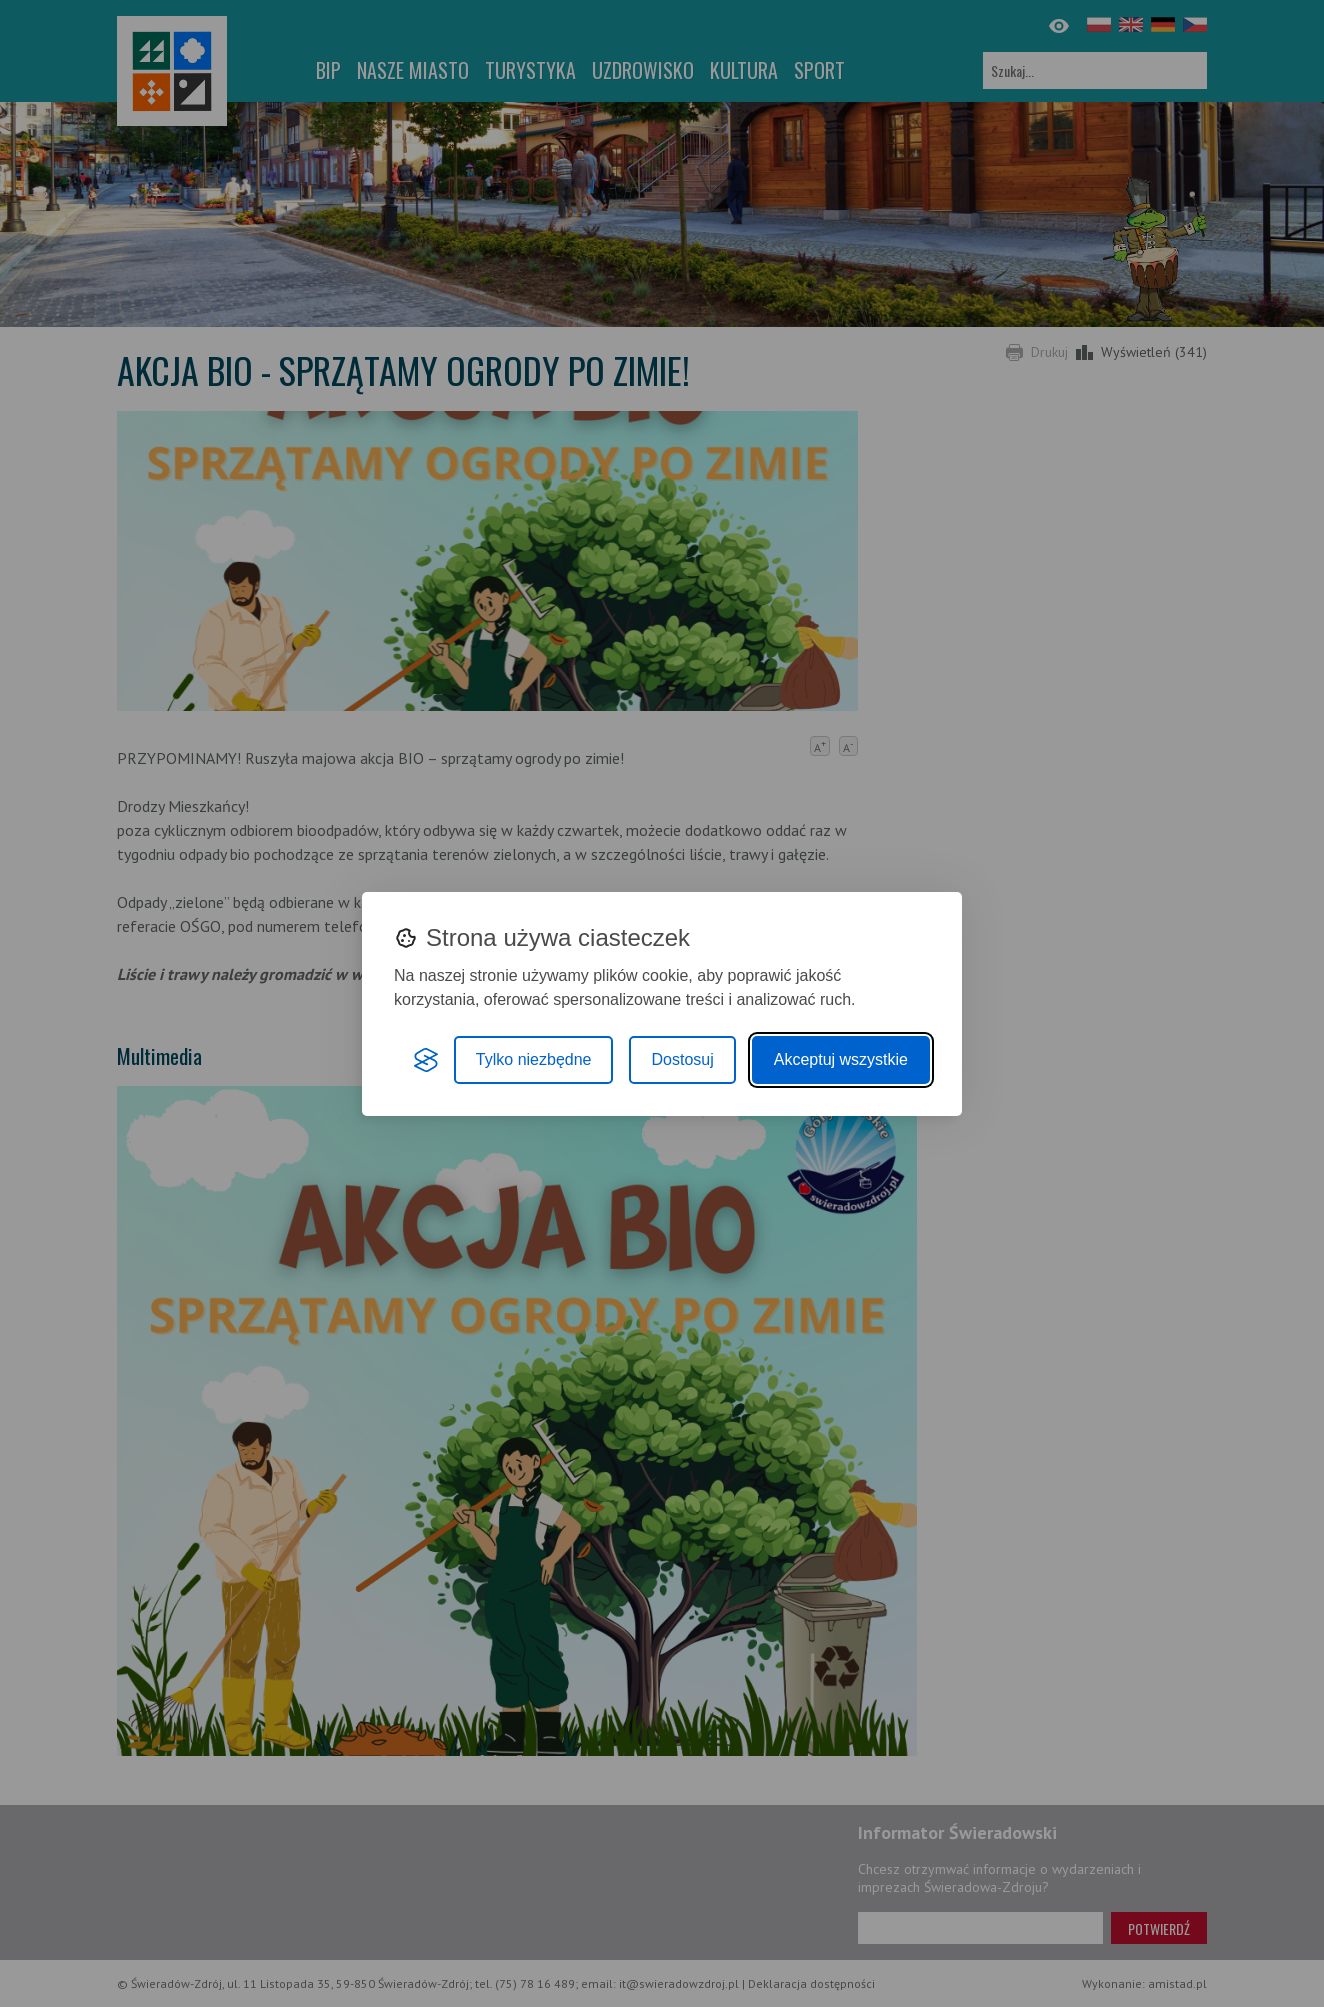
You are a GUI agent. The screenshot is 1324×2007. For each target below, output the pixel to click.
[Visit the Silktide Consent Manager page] (426, 1060)
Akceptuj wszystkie (841, 1059)
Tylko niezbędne (534, 1059)
